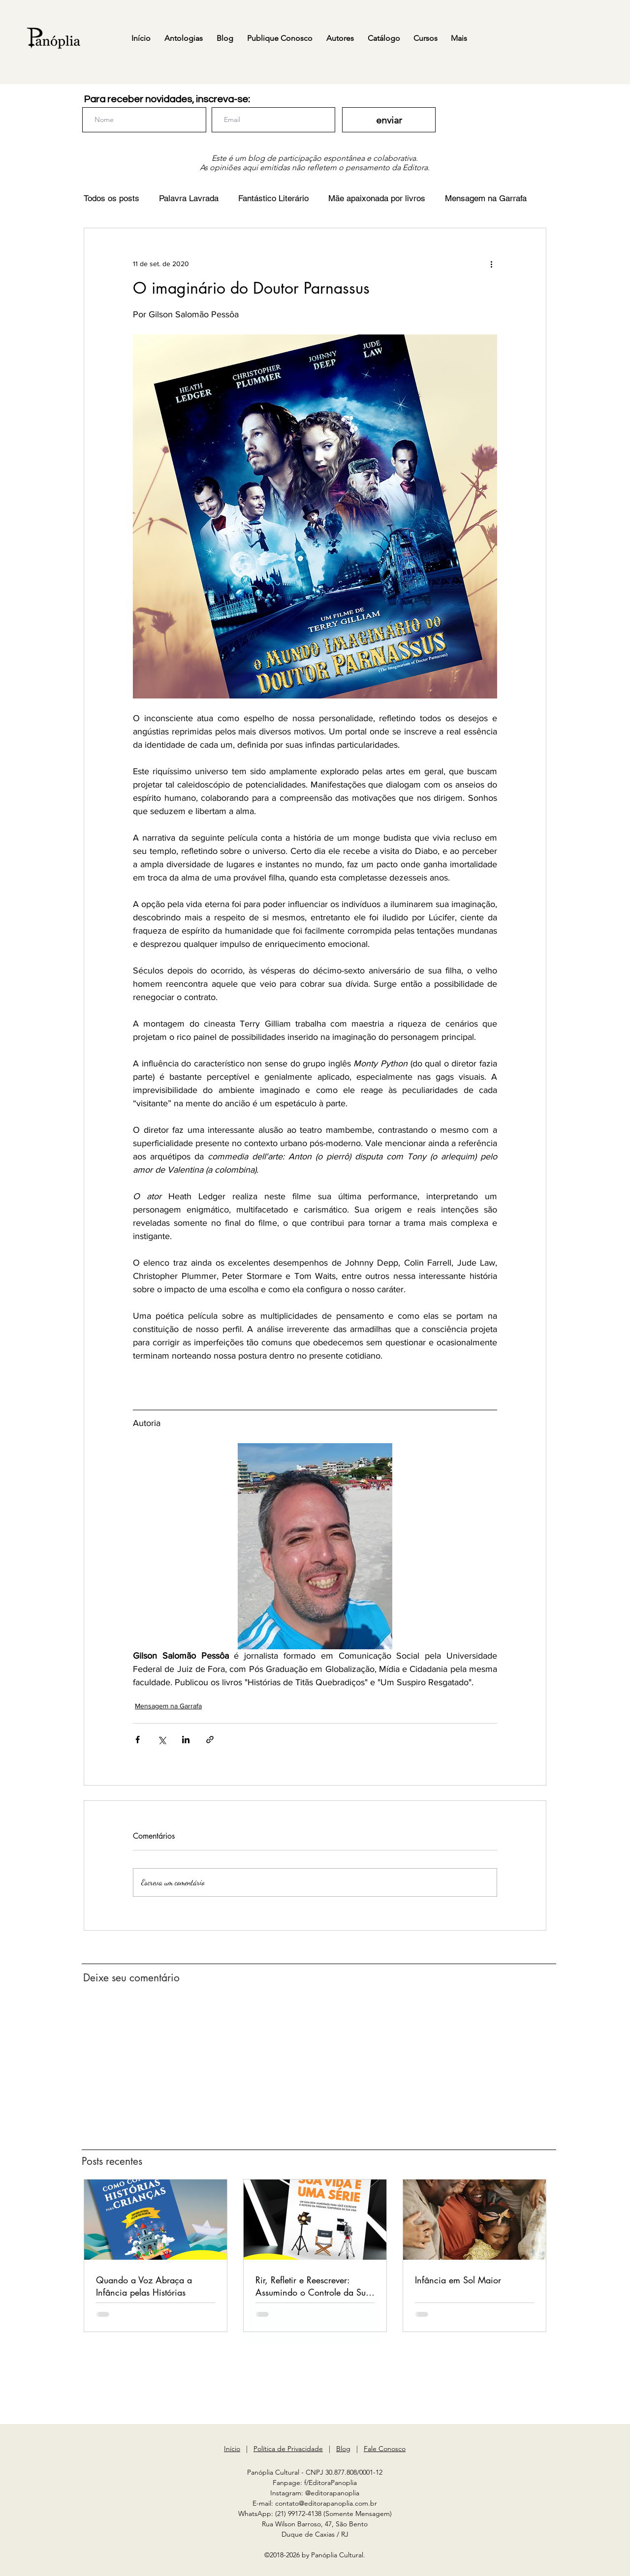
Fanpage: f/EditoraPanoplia (315, 2482)
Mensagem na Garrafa (486, 198)
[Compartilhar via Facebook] (137, 1739)
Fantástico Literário (273, 198)
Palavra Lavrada (189, 198)
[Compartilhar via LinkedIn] (185, 1739)
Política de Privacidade (288, 2448)
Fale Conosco (385, 2448)
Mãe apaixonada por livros (376, 198)
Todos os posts (111, 198)
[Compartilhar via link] (210, 1739)
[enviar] (389, 119)
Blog (343, 2448)
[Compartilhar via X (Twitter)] (161, 1739)
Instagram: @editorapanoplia (314, 2492)
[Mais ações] (491, 264)
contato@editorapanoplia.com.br (326, 2503)
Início (232, 2448)
